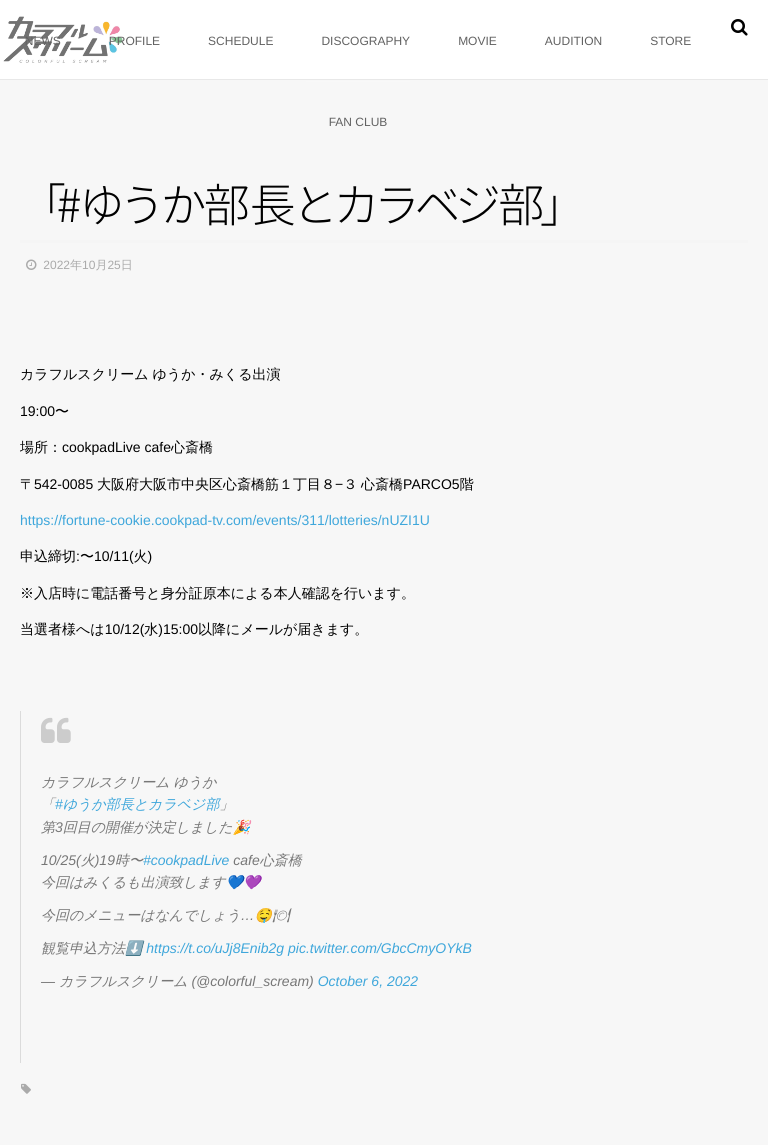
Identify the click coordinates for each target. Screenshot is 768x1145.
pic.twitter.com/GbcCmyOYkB (380, 948)
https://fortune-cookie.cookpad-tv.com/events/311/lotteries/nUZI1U (225, 520)
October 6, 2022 (368, 981)
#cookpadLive (186, 860)
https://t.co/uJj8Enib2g (215, 948)
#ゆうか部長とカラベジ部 (137, 804)
